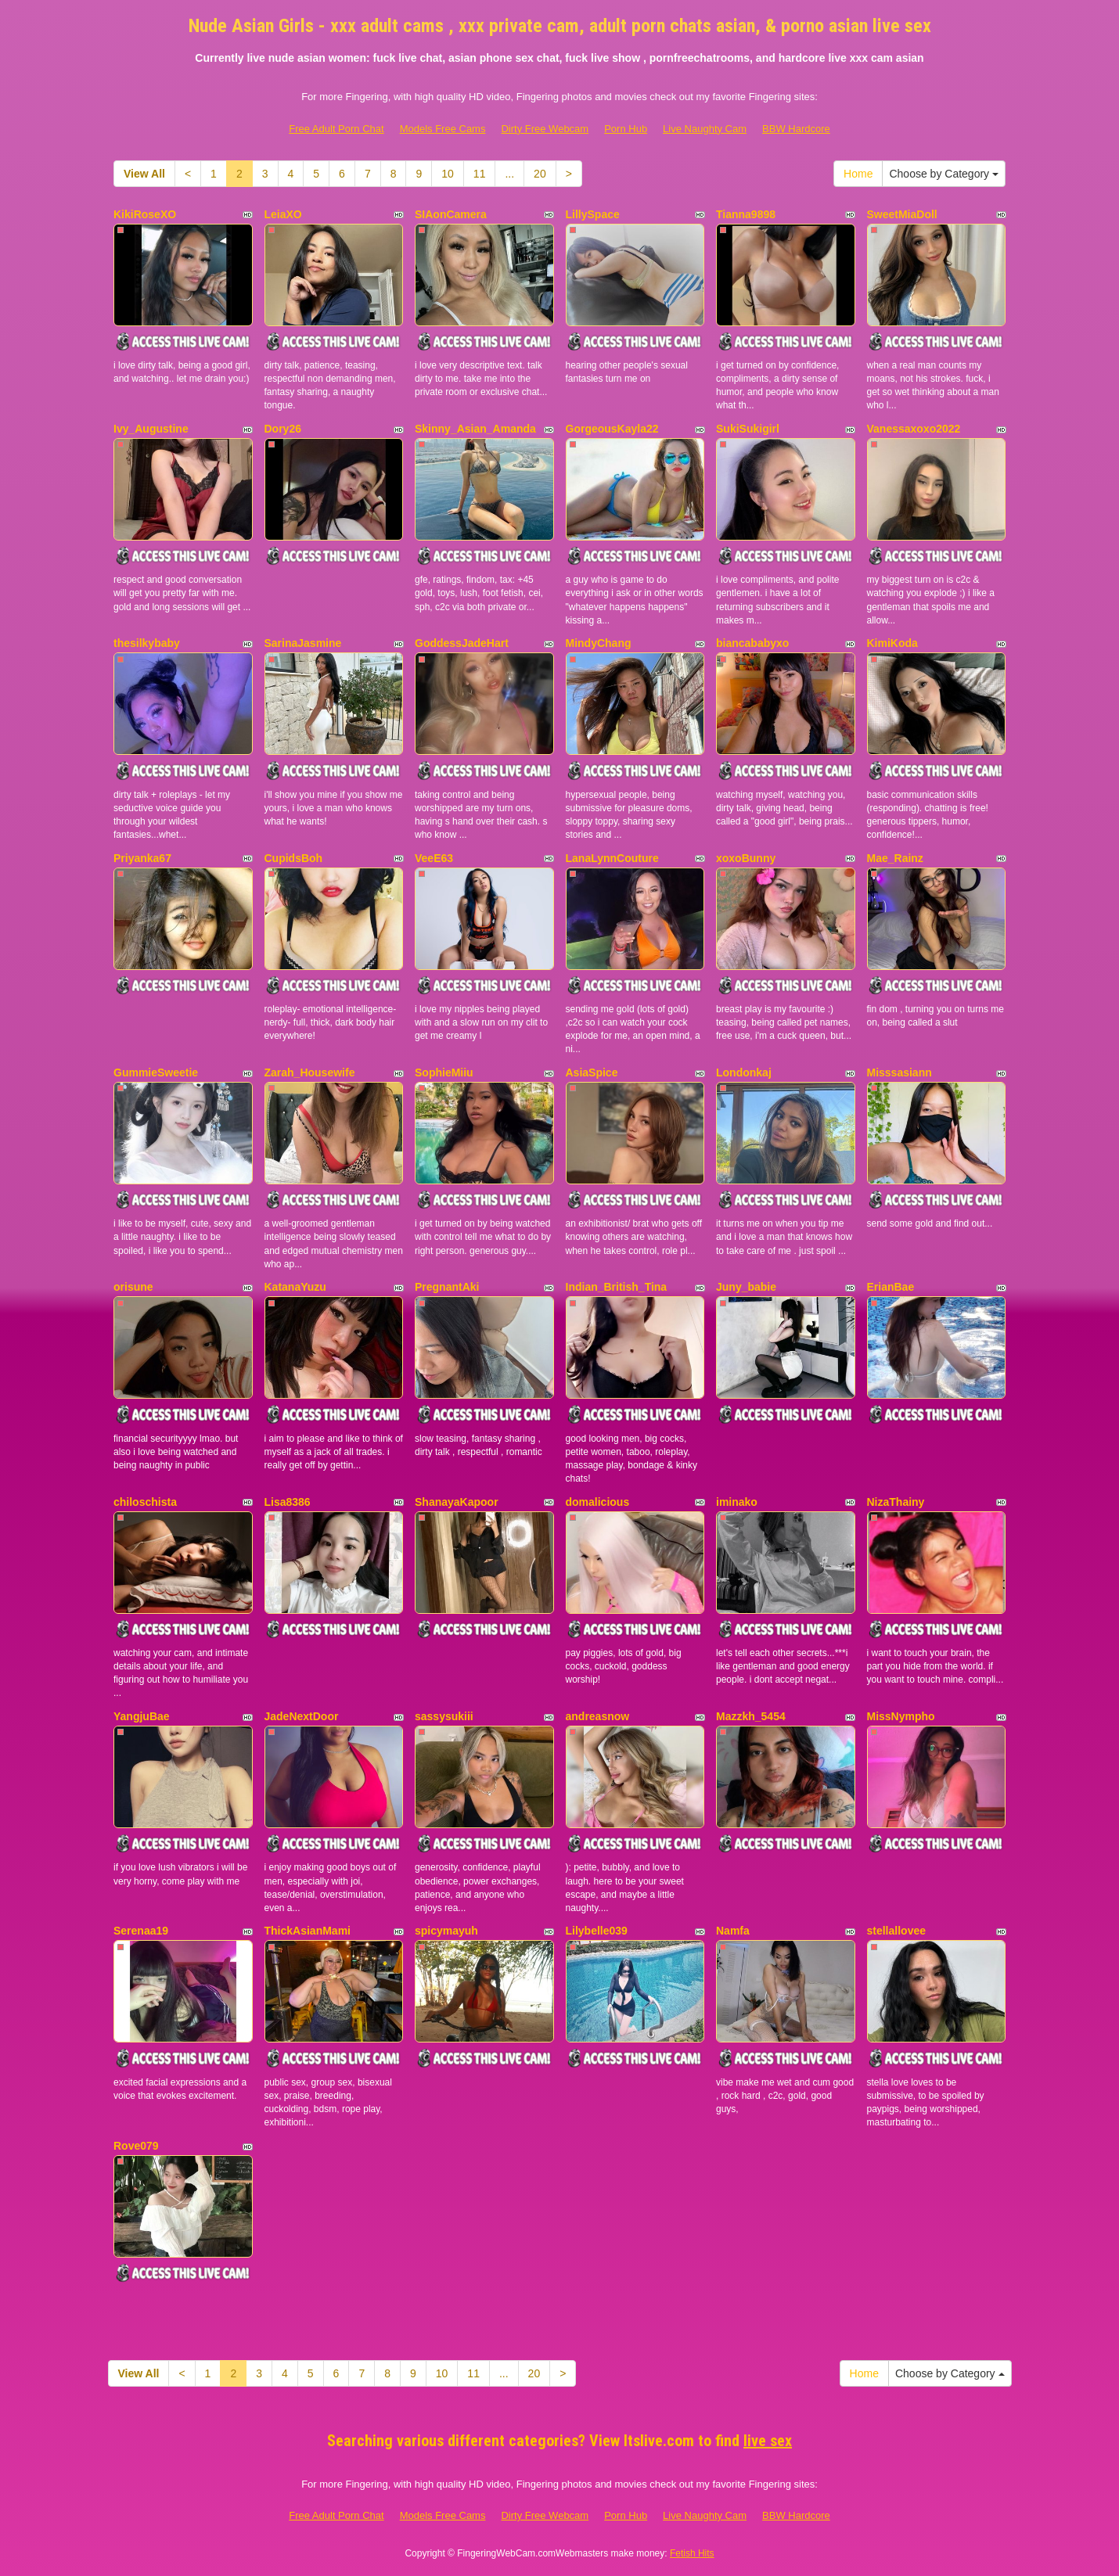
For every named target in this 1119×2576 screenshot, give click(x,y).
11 (479, 173)
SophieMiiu (444, 1072)
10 (447, 173)
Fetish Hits (692, 2553)
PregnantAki (447, 1287)
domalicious (598, 1502)
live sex (767, 2440)
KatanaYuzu (295, 1287)
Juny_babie (746, 1287)
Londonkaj (744, 1072)
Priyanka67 (142, 858)
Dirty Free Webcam (544, 129)
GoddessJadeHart (462, 643)
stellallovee (897, 1930)
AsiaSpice (592, 1072)
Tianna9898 (745, 214)
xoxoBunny (745, 858)
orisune (133, 1287)
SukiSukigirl (747, 428)
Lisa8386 (287, 1502)
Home (858, 173)
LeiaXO (283, 214)
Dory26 (282, 428)
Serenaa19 (140, 1930)
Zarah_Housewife (309, 1072)
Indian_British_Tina (616, 1287)
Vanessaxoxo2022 (914, 428)
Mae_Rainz (895, 858)
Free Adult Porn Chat (336, 129)
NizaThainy (896, 1502)
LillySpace (593, 214)
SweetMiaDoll (902, 214)
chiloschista (145, 1502)
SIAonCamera (451, 214)
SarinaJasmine (303, 643)
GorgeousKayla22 (612, 428)
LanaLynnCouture (612, 858)
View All (144, 173)
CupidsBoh (293, 858)
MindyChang (598, 643)
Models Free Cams (443, 129)
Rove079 (136, 2145)
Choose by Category (943, 173)
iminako (736, 1502)
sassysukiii (444, 1716)
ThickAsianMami (307, 1930)
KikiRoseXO (144, 214)
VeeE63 (434, 858)
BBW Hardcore (796, 129)
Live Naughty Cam (705, 129)
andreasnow (598, 1716)
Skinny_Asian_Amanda (475, 428)
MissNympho (901, 1716)
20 (540, 173)
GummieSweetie (155, 1072)
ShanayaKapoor (456, 1502)
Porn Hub (625, 129)
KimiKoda (892, 643)
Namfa (733, 1930)
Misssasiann (899, 1072)
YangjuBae (141, 1716)
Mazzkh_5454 (751, 1716)
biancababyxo (752, 643)
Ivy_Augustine (151, 428)
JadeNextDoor (301, 1716)
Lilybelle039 (597, 1930)
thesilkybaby (146, 643)
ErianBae (891, 1287)
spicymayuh (446, 1930)
